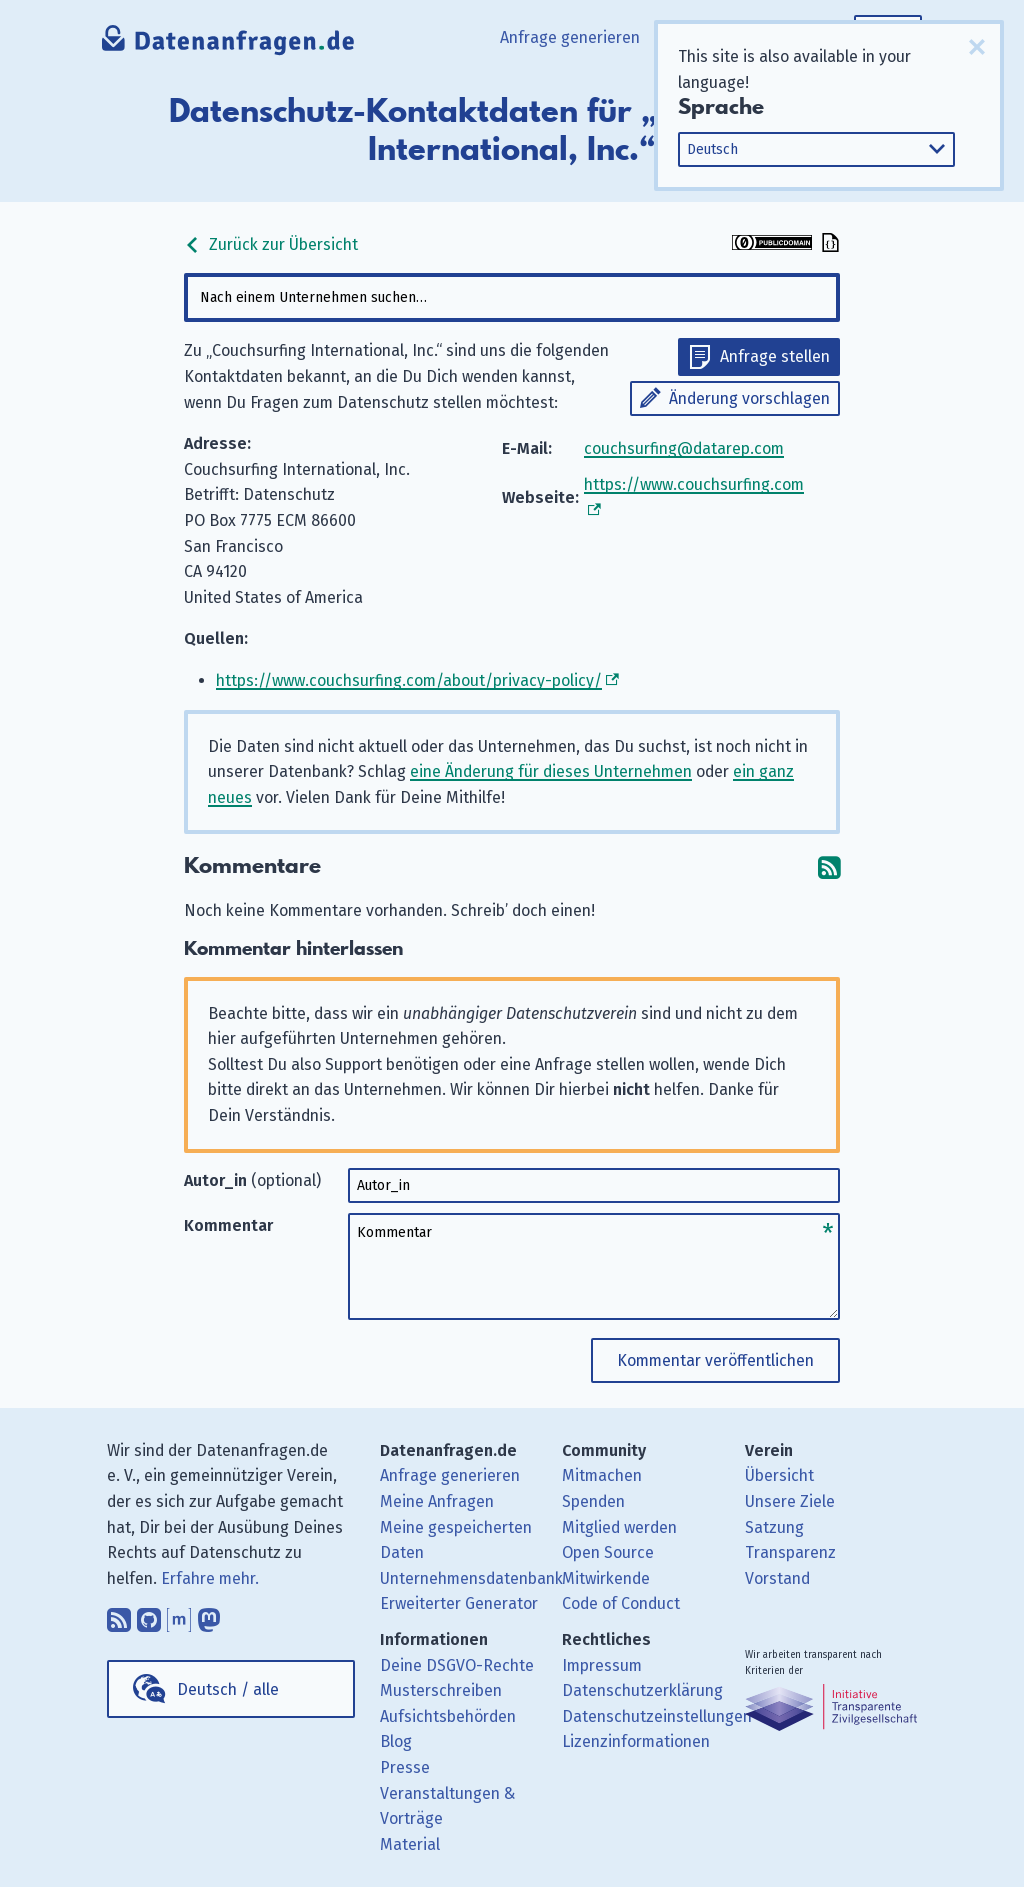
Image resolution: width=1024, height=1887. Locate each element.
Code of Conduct (621, 1603)
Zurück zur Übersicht (271, 244)
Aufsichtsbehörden (448, 1716)
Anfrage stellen (775, 356)
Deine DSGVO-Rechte (457, 1665)
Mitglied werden (619, 1527)
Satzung (774, 1527)
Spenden (593, 1501)
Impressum (602, 1665)
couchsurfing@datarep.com (684, 448)
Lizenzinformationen (636, 1741)
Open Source (608, 1552)
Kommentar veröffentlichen (715, 1360)
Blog (396, 1741)
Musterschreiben (441, 1690)
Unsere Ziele (790, 1501)
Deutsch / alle (228, 1689)
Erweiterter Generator (459, 1603)
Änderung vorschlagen (749, 398)
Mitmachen (602, 1475)
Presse (405, 1767)
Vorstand (777, 1578)
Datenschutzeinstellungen (657, 1716)
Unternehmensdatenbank (471, 1578)
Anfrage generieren (570, 37)
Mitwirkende (606, 1578)
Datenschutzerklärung (642, 1690)
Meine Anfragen (437, 1501)
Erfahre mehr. (210, 1578)
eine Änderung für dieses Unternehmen (551, 771)
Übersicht (779, 1475)
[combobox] (511, 297)
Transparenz (790, 1552)
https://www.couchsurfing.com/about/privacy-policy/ (409, 680)
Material (410, 1844)
